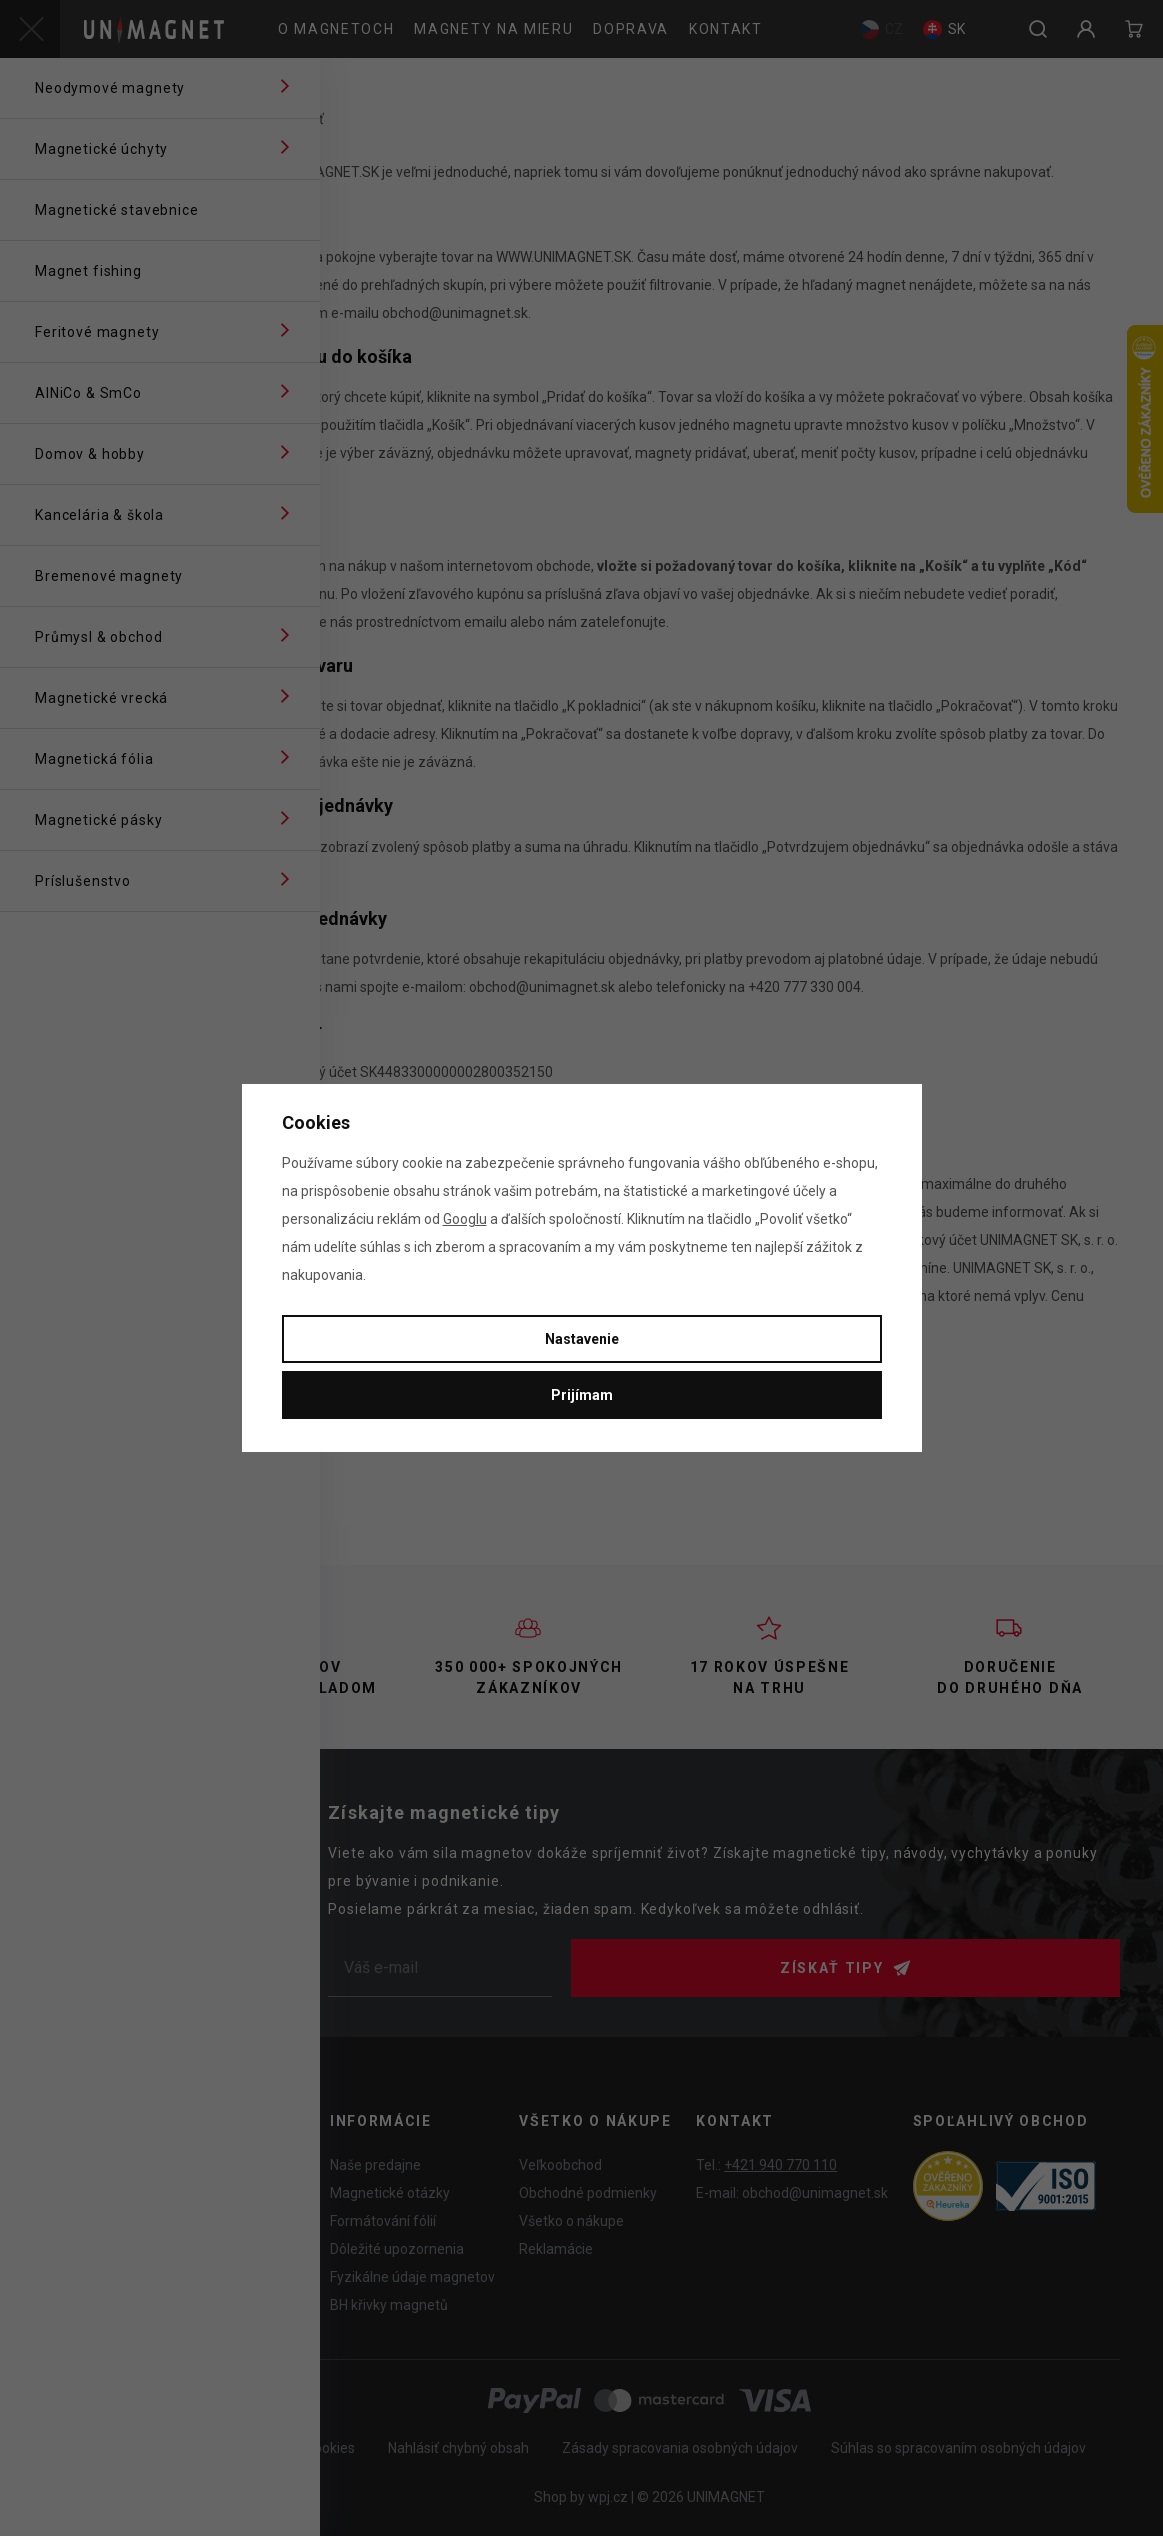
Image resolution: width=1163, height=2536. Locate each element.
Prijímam (582, 1395)
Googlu (465, 1219)
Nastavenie (582, 1339)
